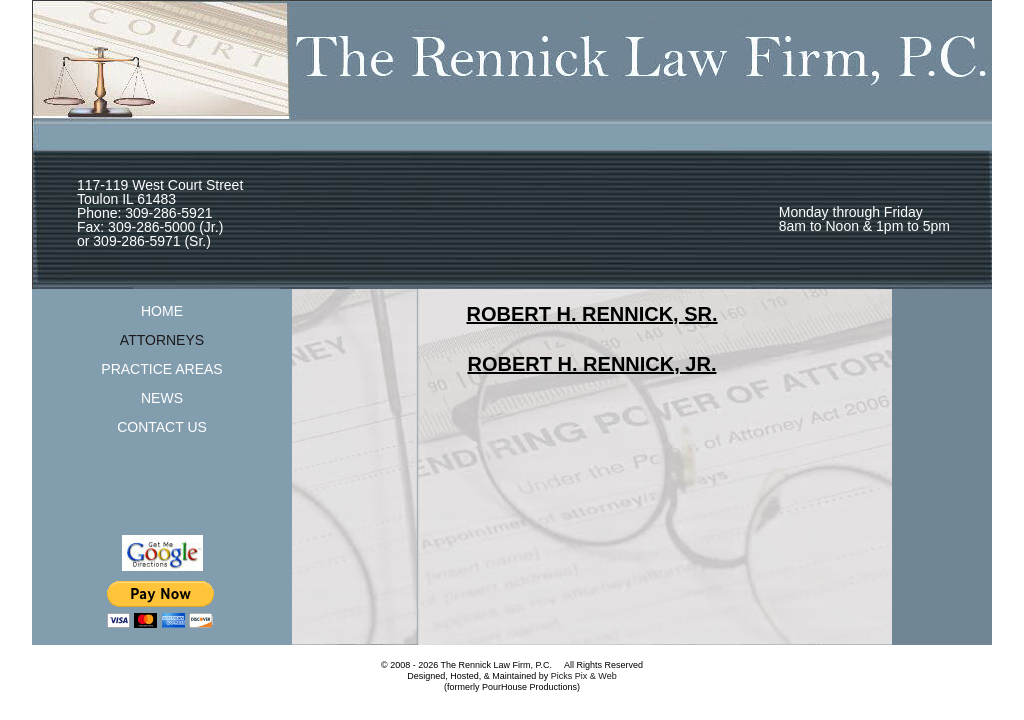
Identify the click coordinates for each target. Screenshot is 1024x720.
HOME (162, 311)
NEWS (162, 398)
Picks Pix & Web (584, 676)
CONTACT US (162, 427)
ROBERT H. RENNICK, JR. (592, 364)
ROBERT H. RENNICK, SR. (591, 314)
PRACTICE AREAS (161, 369)
